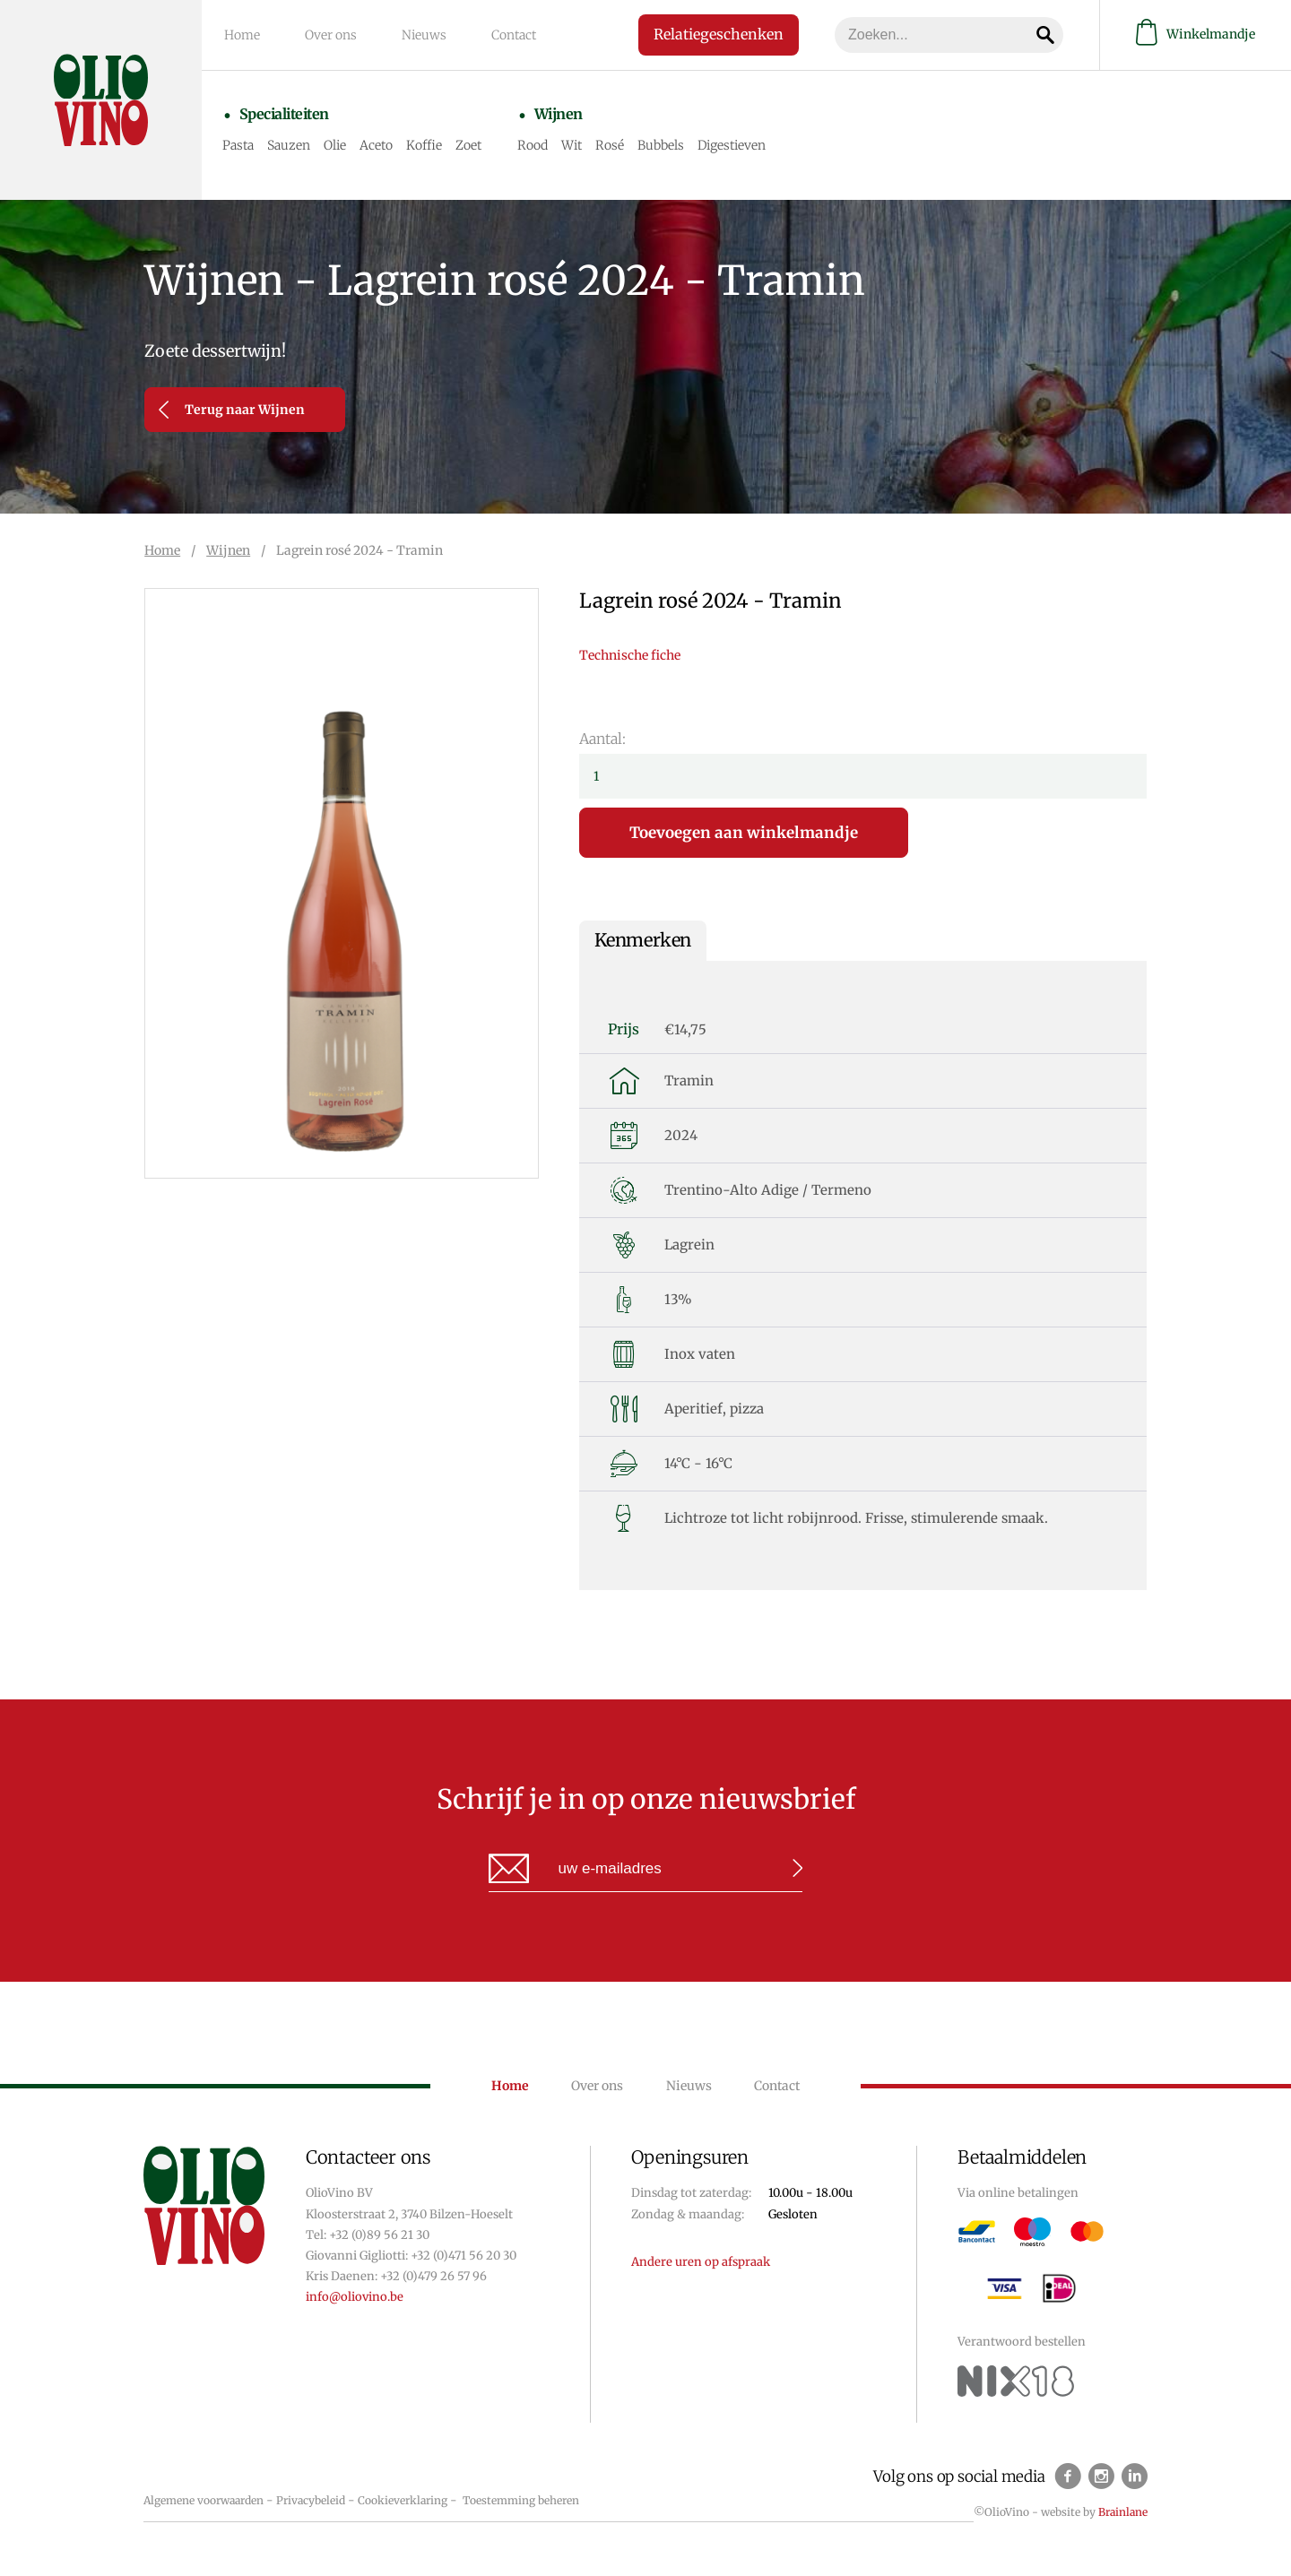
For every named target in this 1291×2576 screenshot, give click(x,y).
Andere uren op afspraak (700, 2261)
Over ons (331, 35)
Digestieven (731, 145)
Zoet (468, 145)
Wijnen (558, 114)
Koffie (424, 145)
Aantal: (602, 739)
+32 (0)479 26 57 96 (433, 2276)
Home (242, 35)
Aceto (376, 145)
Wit (571, 145)
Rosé (609, 145)
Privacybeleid (310, 2500)
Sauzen (288, 145)
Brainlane (1123, 2512)
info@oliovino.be (354, 2296)
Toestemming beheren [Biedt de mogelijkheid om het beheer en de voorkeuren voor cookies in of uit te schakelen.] (521, 2500)
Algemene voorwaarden (203, 2500)
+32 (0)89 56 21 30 (379, 2235)
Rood (532, 145)
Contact (513, 35)
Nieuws (424, 35)
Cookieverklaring (402, 2500)
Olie (335, 145)
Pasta (238, 145)
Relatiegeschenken (719, 34)
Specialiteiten (284, 114)
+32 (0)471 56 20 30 (463, 2255)
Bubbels (660, 145)
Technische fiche (629, 655)
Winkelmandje (1195, 34)
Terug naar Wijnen (232, 410)
